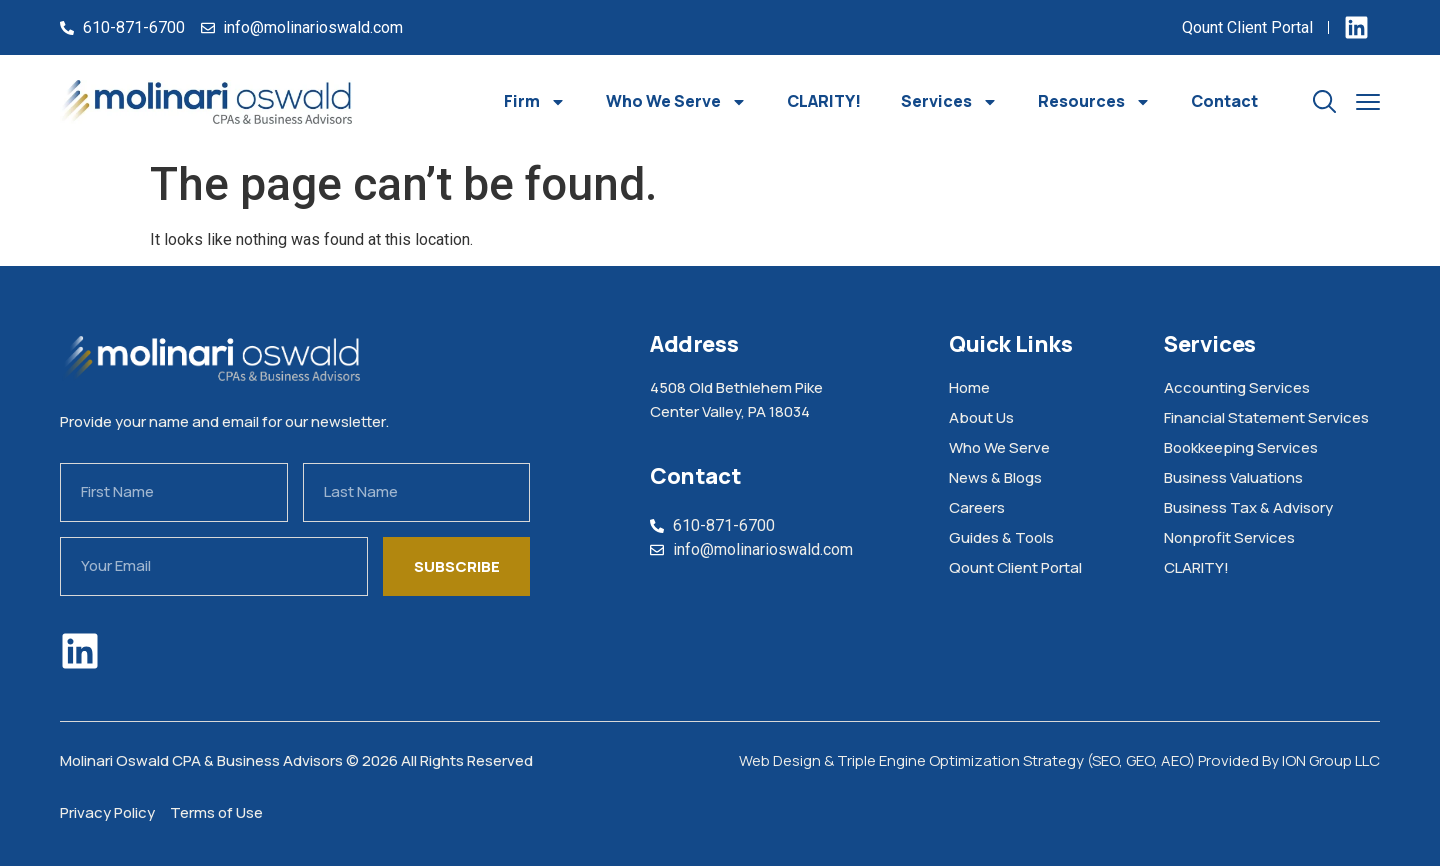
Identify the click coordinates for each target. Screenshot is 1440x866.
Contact (1224, 101)
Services (949, 102)
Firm (535, 102)
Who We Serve (676, 102)
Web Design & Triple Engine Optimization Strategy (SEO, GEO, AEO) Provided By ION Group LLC (1059, 760)
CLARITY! (824, 101)
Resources (1094, 102)
